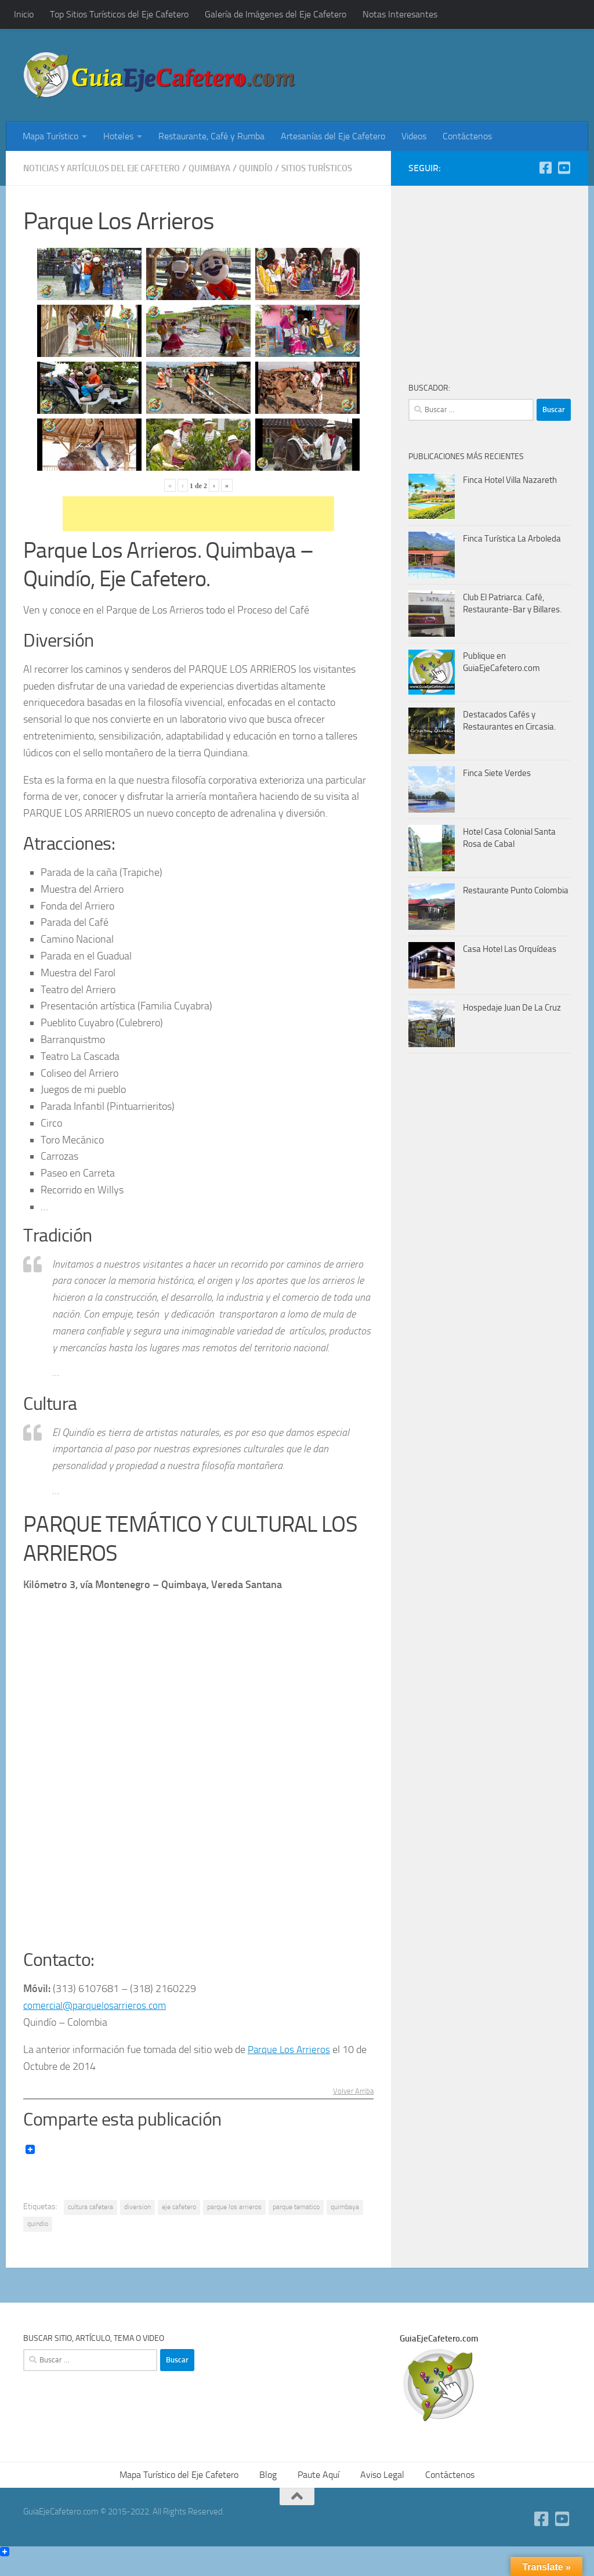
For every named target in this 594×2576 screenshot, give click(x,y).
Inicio (24, 14)
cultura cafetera (90, 2222)
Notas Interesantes (400, 14)
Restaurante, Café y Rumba (211, 136)
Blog (268, 2490)
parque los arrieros (234, 2222)
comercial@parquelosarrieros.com (97, 2020)
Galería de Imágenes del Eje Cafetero (275, 14)
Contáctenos (467, 136)
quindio (37, 2239)
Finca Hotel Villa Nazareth (510, 480)
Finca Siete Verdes (497, 773)
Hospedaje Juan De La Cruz (512, 1007)
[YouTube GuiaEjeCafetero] (564, 168)
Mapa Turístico (50, 136)
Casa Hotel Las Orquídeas (509, 949)
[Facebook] (545, 168)
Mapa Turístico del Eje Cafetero (178, 2490)
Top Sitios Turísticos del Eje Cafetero (119, 14)
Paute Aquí (318, 2490)
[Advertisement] (435, 77)
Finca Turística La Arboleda (512, 538)
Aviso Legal (382, 2490)
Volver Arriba (352, 2106)
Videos (413, 136)
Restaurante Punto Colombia (515, 890)
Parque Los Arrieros (290, 2064)
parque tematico (296, 2222)
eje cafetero (179, 2222)
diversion (137, 2222)
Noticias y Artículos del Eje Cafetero (109, 168)
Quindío (276, 168)
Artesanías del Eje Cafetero (333, 136)
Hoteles (118, 136)
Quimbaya (227, 168)
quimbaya (345, 2222)
